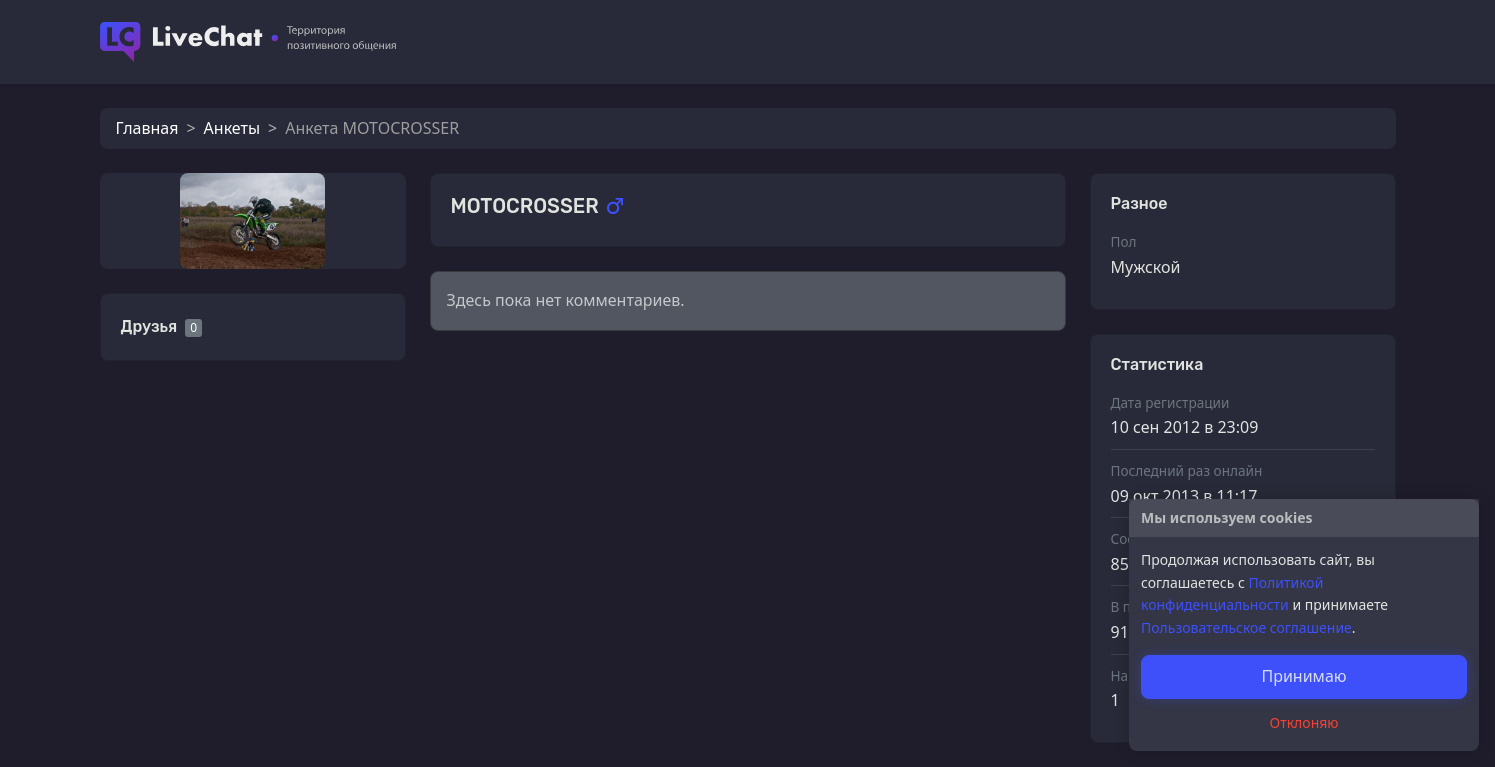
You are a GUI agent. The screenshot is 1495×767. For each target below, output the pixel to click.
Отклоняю (1304, 722)
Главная (147, 128)
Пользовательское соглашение (1246, 627)
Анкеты (232, 128)
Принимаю (1303, 676)
